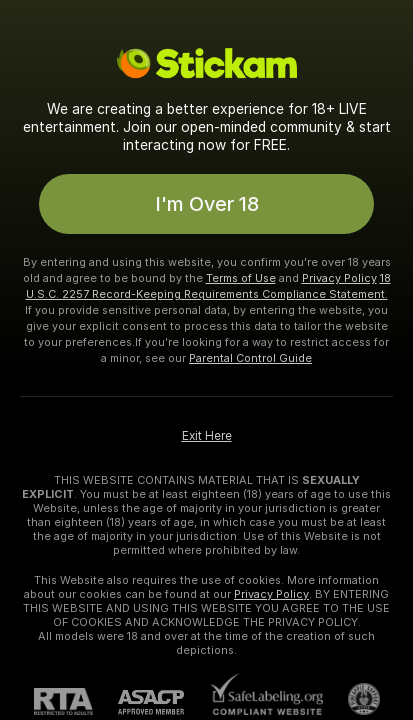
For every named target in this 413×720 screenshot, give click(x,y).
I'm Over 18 (207, 204)
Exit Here (207, 436)
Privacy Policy (339, 278)
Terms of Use (241, 278)
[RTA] (76, 701)
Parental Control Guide (250, 358)
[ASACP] (163, 702)
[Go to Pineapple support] (351, 699)
